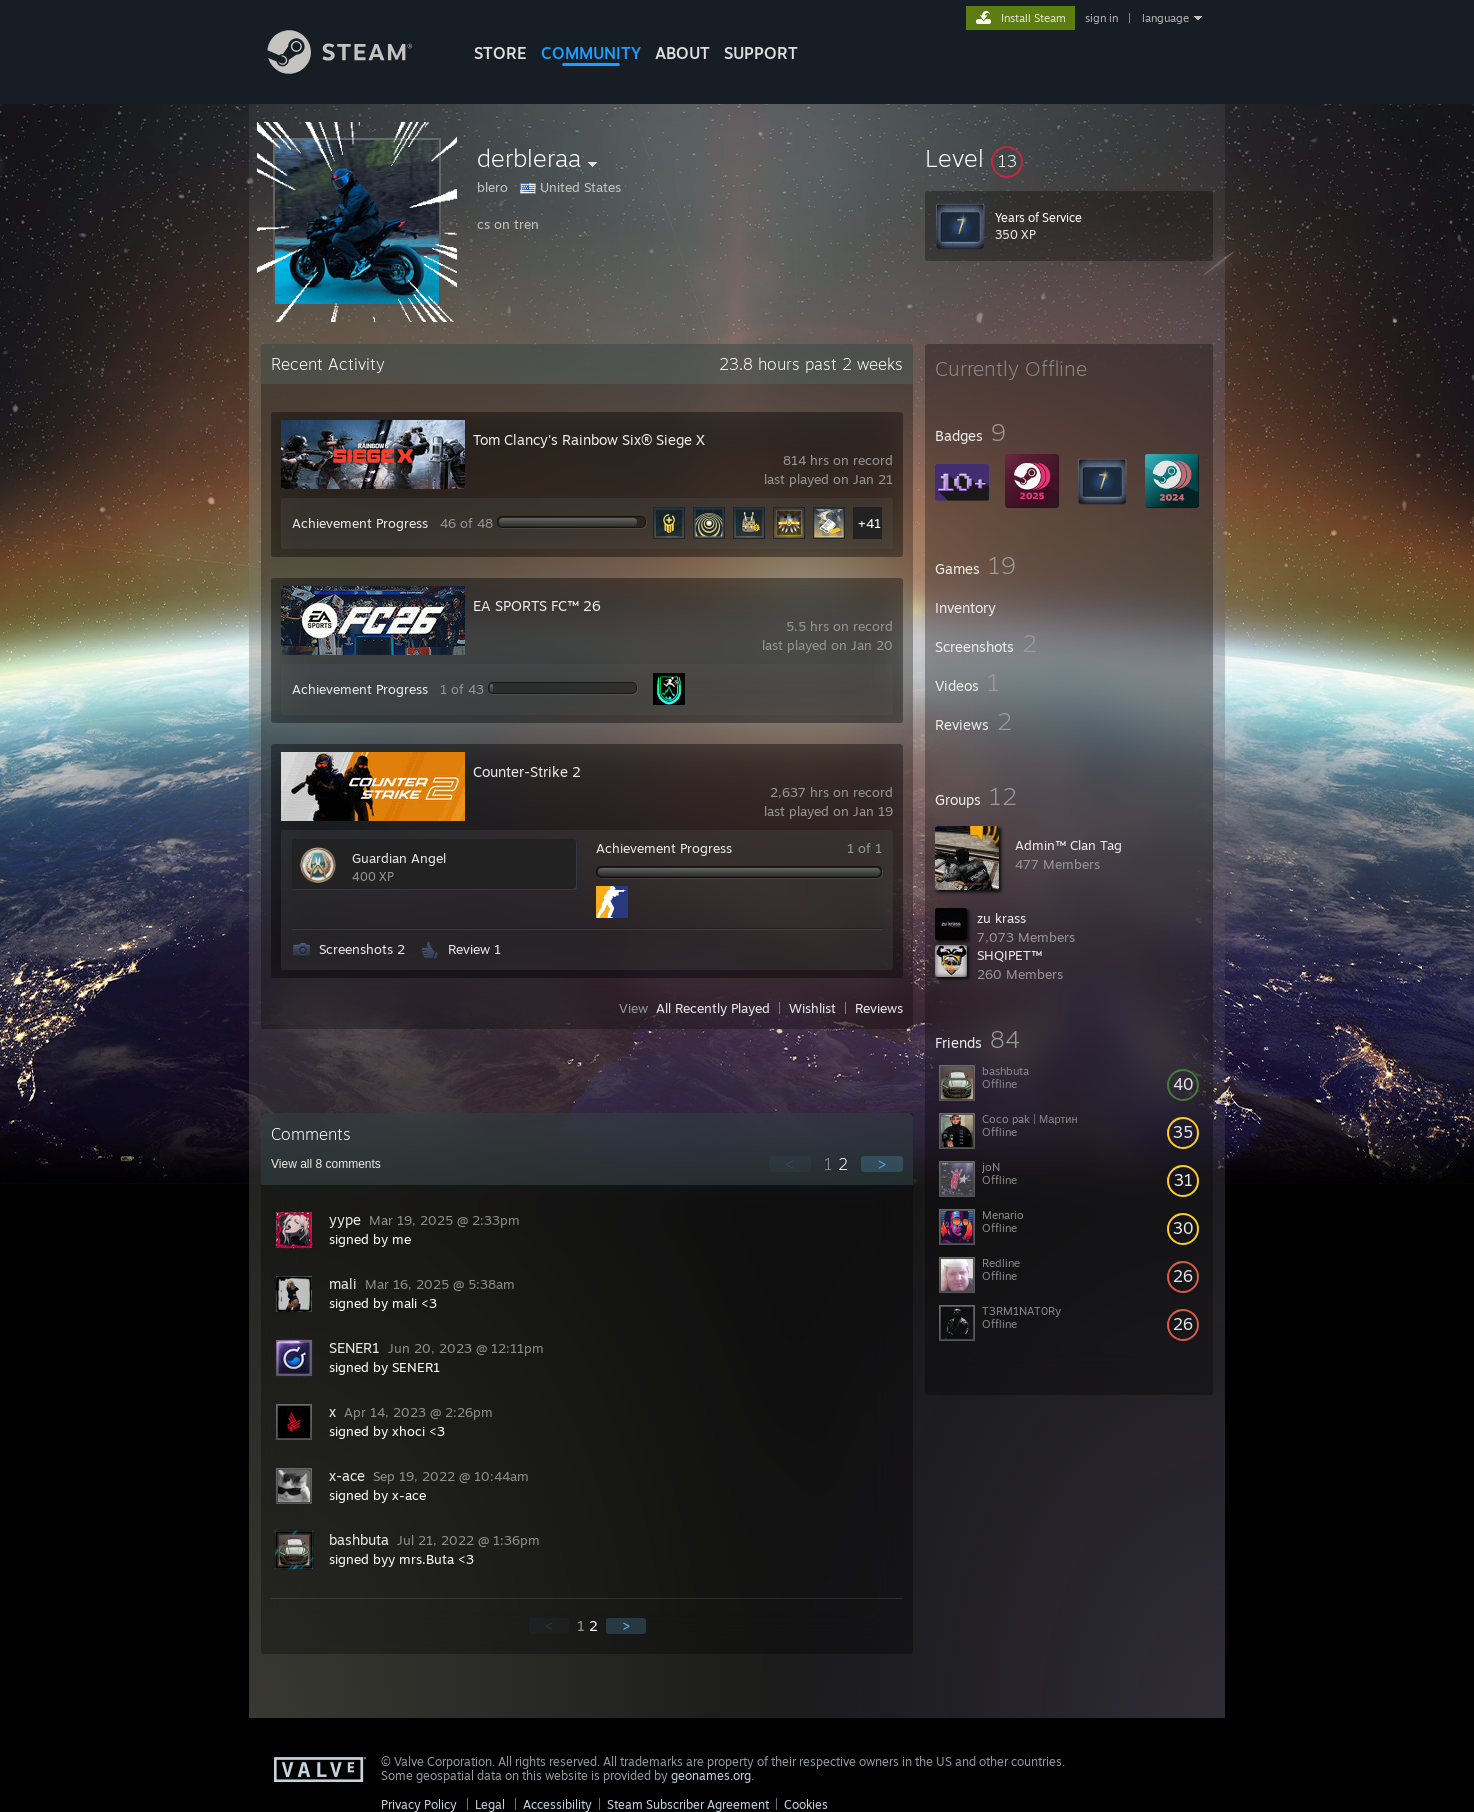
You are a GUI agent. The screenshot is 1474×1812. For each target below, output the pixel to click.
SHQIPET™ (1009, 955)
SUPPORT (761, 53)
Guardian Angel (399, 858)
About (682, 53)
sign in (1101, 18)
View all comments (326, 1164)
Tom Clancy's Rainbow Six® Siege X (589, 439)
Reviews (879, 1008)
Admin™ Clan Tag (1068, 845)
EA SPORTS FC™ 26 (537, 605)
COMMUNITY (591, 53)
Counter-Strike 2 (527, 771)
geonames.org (711, 1775)
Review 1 (474, 949)
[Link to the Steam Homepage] (355, 68)
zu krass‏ (1001, 918)
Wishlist (812, 1008)
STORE (500, 53)
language (1165, 18)
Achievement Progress (360, 523)
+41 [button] (869, 523)
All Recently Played (713, 1008)
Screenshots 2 (362, 949)
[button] (1069, 158)
